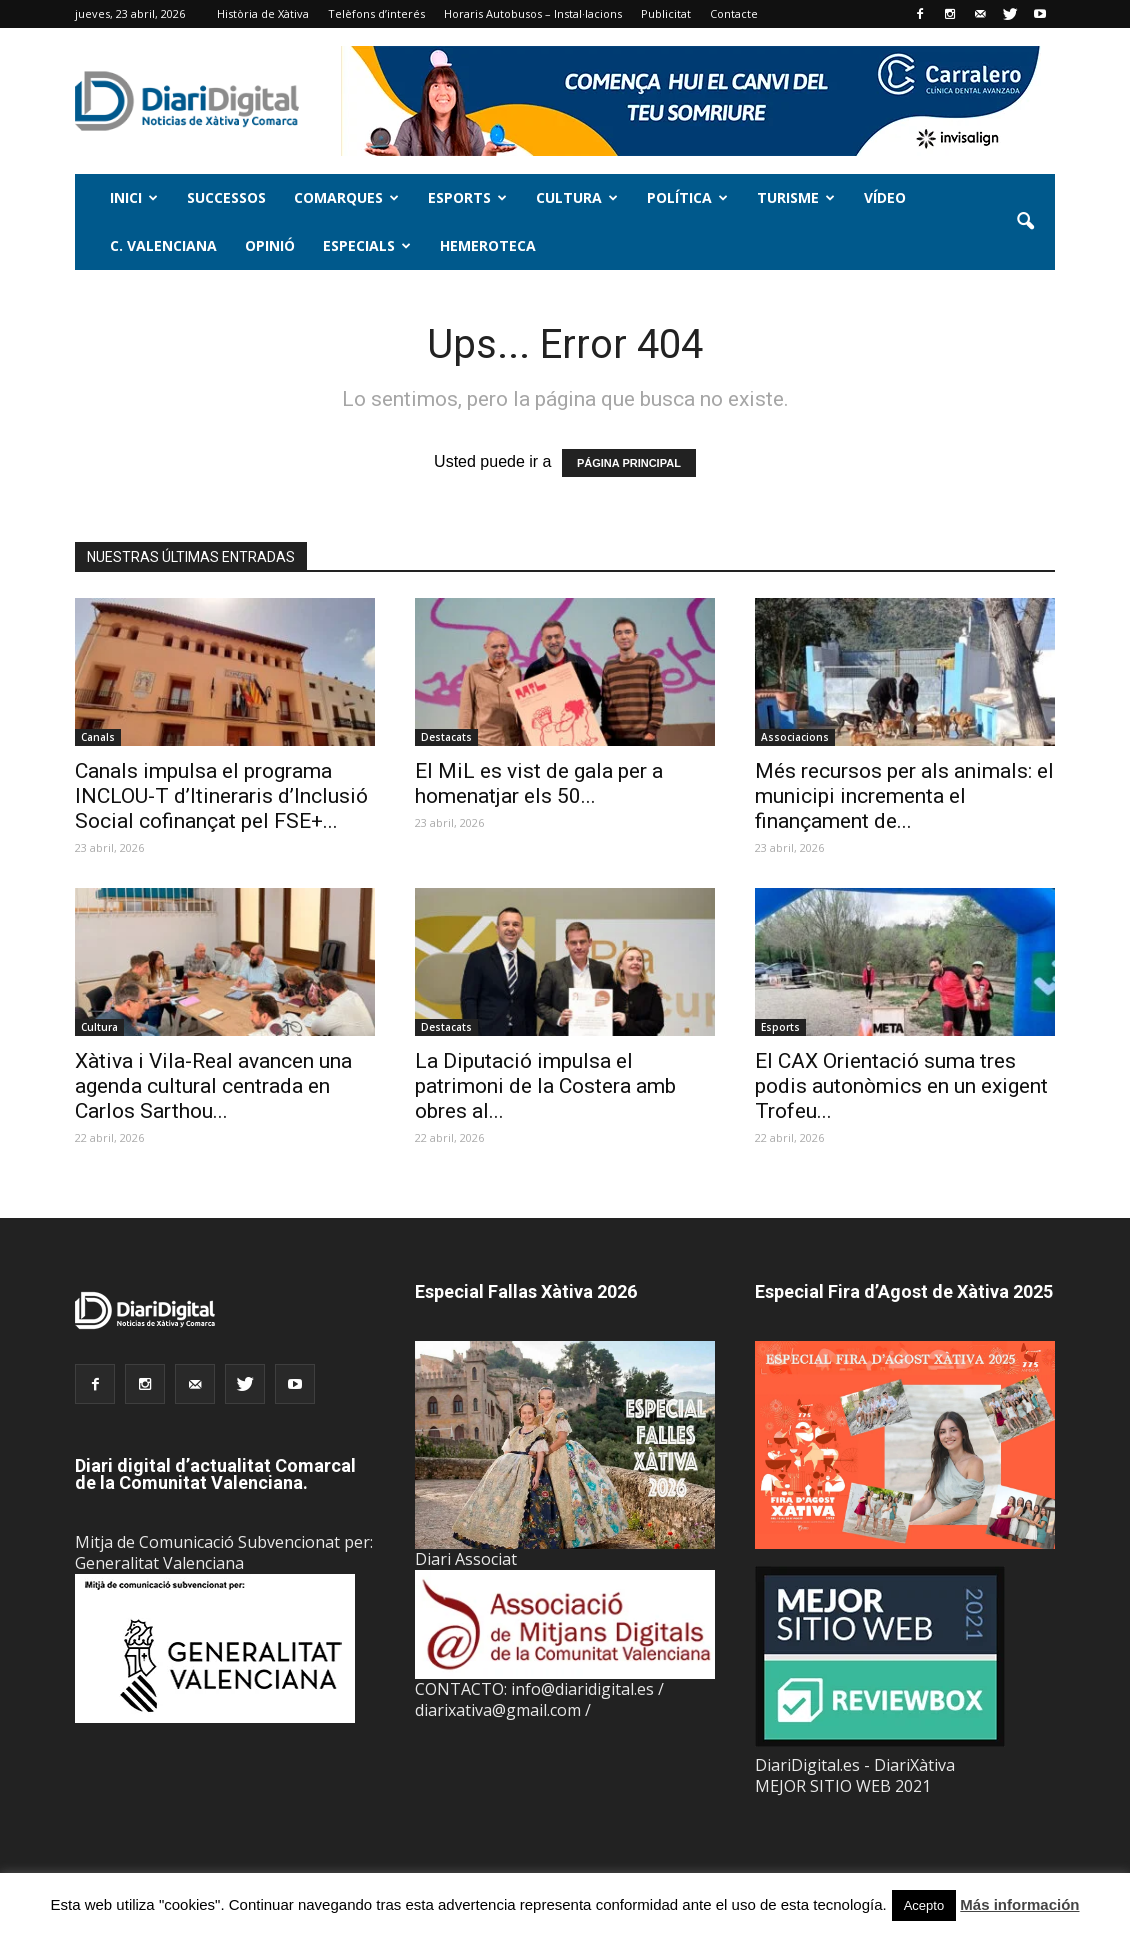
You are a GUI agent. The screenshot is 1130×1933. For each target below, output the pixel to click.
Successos (226, 197)
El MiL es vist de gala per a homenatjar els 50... (539, 783)
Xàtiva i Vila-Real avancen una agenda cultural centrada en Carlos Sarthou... (213, 1086)
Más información (1019, 1904)
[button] (1025, 222)
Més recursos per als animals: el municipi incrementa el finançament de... (904, 796)
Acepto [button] (924, 1905)
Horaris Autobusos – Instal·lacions (533, 13)
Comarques (346, 197)
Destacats (446, 737)
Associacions (795, 737)
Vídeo (885, 197)
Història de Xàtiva (263, 13)
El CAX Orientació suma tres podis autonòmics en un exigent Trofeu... (901, 1086)
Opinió (270, 245)
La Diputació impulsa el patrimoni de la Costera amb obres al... (545, 1086)
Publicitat (666, 13)
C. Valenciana (163, 245)
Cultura (577, 197)
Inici (134, 197)
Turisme (796, 197)
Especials (367, 245)
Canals (98, 737)
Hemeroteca (488, 245)
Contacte (734, 13)
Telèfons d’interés (376, 13)
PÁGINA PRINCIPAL (629, 463)
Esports (467, 197)
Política (687, 197)
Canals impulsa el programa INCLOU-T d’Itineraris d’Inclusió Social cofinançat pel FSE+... (221, 796)
